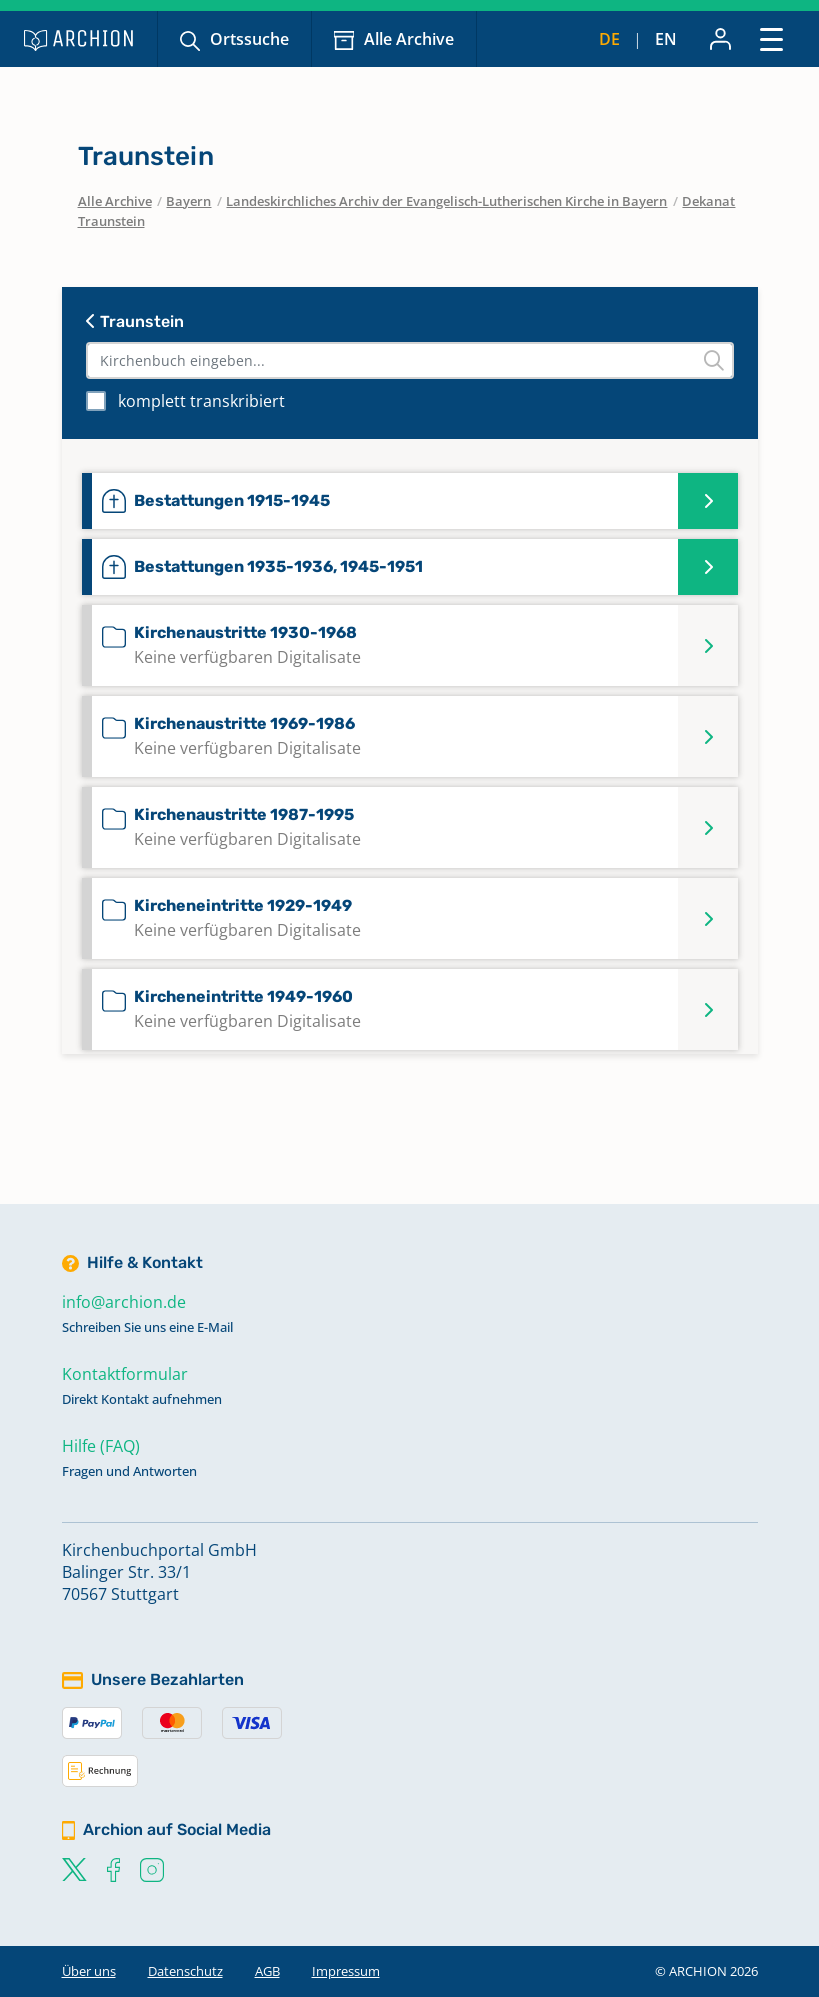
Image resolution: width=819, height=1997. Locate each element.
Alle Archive (409, 39)
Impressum (346, 1971)
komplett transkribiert (201, 401)
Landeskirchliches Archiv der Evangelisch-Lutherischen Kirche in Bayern (446, 201)
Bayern (188, 201)
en (666, 39)
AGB (267, 1971)
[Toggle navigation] (771, 38)
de (609, 39)
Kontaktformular (125, 1374)
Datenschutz (185, 1971)
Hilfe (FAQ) (101, 1446)
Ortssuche (249, 39)
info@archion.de (124, 1302)
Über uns (89, 1971)
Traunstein (135, 321)
